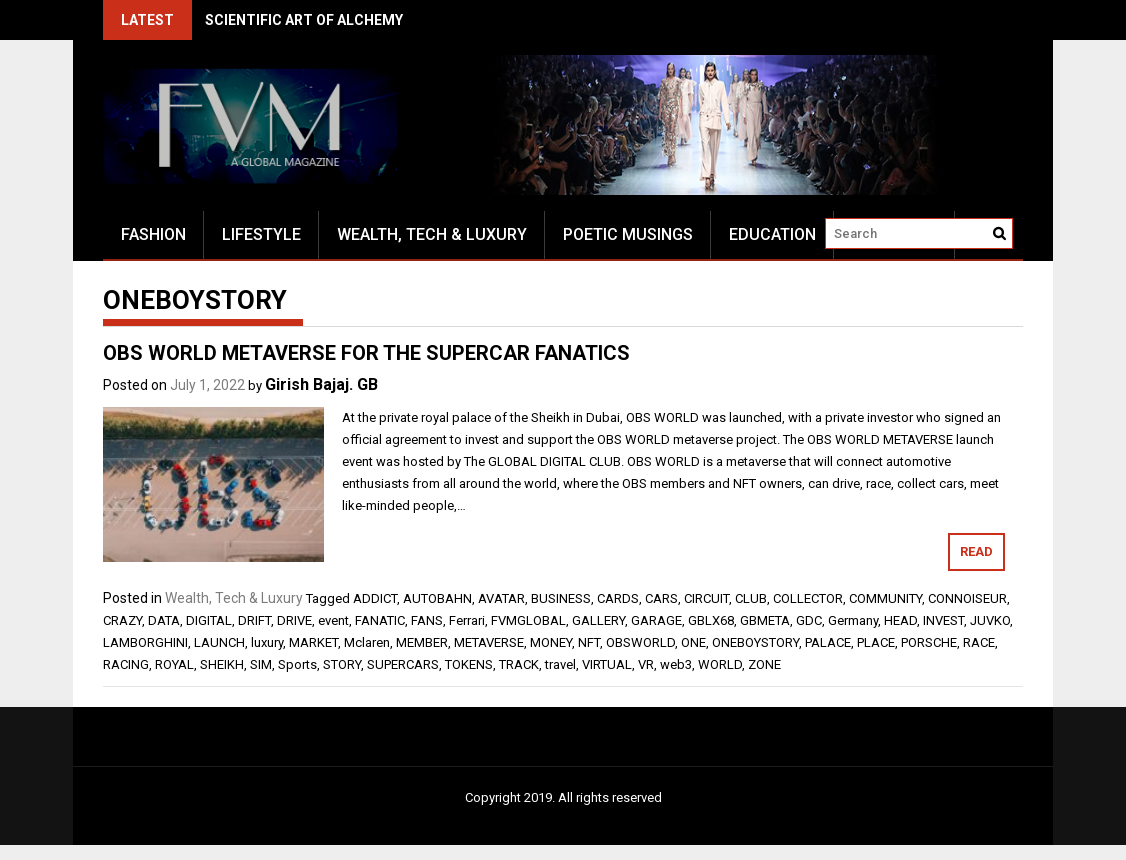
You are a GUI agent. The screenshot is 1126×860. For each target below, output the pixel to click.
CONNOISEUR (967, 598)
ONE (693, 642)
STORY (342, 664)
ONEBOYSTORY (755, 642)
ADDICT (375, 598)
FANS (427, 620)
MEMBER (422, 642)
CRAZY (122, 620)
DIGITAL (209, 620)
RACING (126, 664)
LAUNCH (219, 642)
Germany (853, 620)
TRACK (519, 664)
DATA (164, 620)
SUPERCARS (403, 664)
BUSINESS (561, 598)
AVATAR (501, 598)
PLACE (876, 642)
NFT (589, 642)
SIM (261, 664)
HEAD (900, 620)
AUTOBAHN (437, 598)
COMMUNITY (885, 598)
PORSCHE (929, 642)
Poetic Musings (628, 234)
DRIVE (294, 620)
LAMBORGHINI (145, 642)
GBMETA (765, 620)
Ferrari (467, 620)
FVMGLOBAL (528, 620)
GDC (809, 620)
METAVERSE (489, 642)
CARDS (618, 598)
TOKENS (469, 664)
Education (772, 234)
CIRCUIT (706, 598)
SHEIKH (222, 664)
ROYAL (174, 664)
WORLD (720, 664)
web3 (676, 664)
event (333, 620)
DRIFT (254, 620)
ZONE (764, 664)
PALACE (828, 642)
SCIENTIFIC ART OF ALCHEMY (304, 20)
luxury (267, 642)
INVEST (943, 620)
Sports (297, 664)
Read (976, 551)
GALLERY (598, 620)
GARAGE (656, 620)
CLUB (751, 598)
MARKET (313, 642)
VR (646, 664)
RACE (979, 642)
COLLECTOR (808, 598)
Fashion (153, 234)
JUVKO (990, 620)
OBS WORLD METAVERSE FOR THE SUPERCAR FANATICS (366, 353)
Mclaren (367, 642)
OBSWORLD (640, 642)
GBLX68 (711, 620)
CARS (661, 598)
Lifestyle (261, 234)
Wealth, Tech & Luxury (432, 234)
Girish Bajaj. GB (321, 384)
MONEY (551, 642)
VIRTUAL (607, 664)
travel (560, 664)
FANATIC (380, 620)
